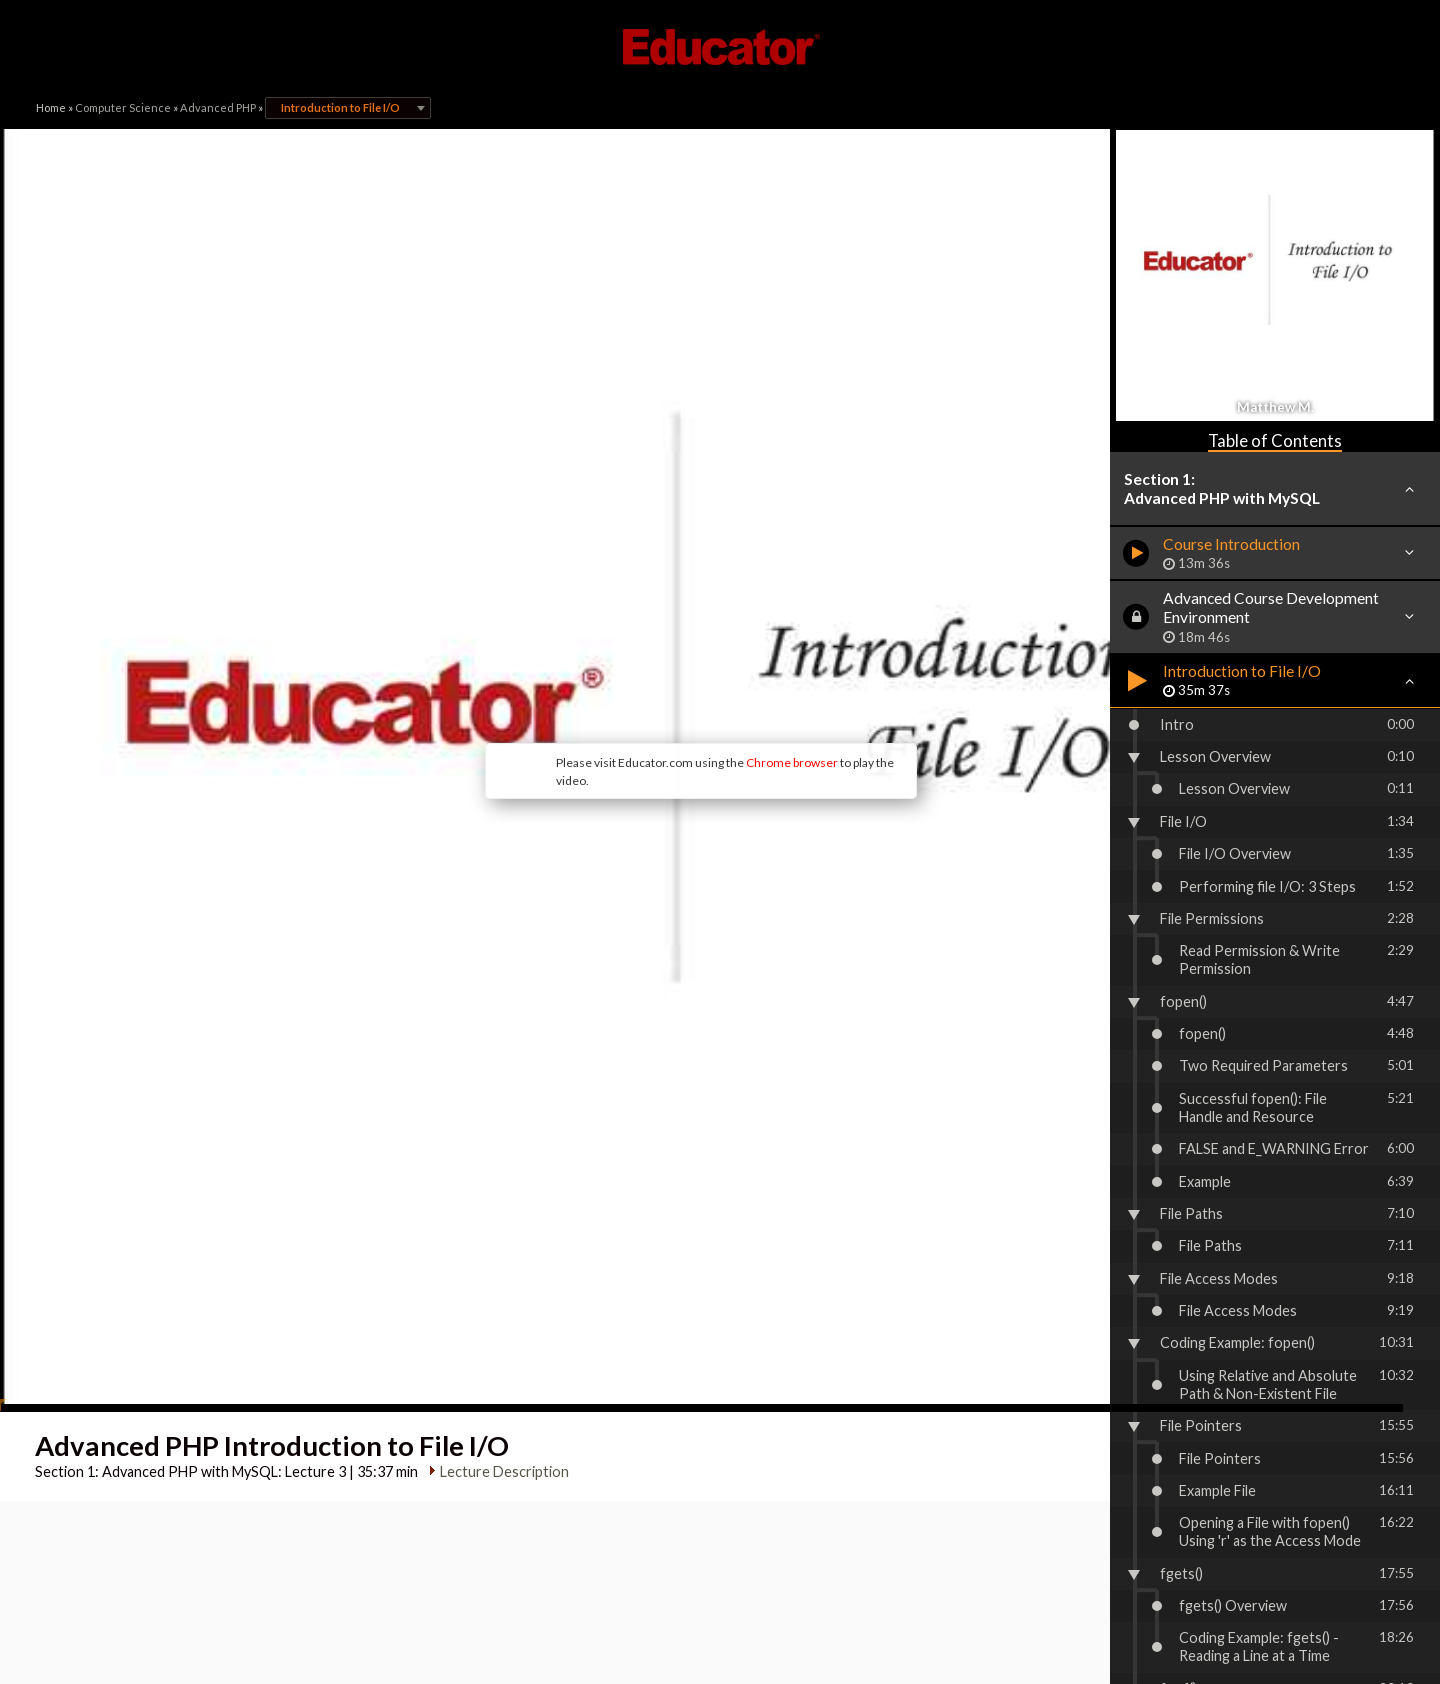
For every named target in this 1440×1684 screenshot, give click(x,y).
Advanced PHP (218, 107)
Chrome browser (646, 629)
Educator (720, 47)
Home (51, 107)
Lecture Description (497, 1204)
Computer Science (123, 107)
